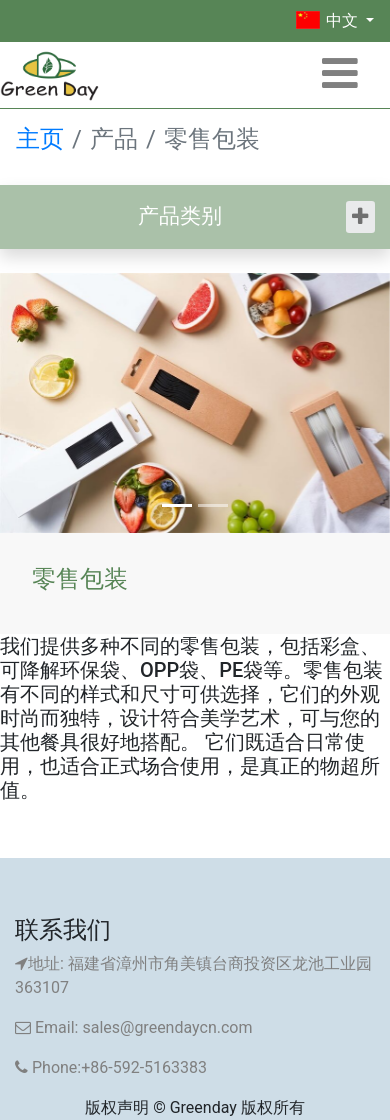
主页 (40, 139)
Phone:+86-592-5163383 (111, 1067)
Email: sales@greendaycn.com (133, 1027)
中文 (329, 20)
